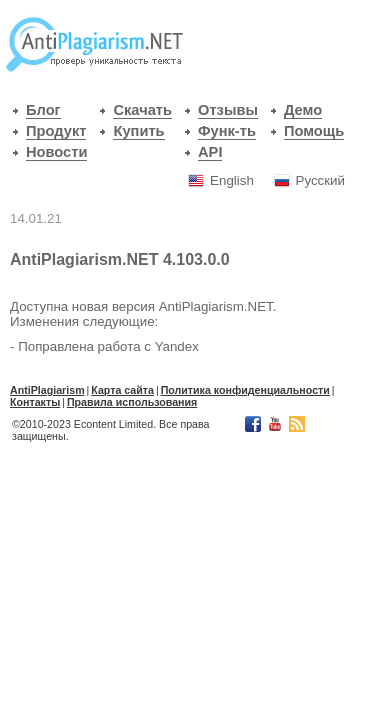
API (210, 152)
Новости (56, 152)
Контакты (35, 402)
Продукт (56, 131)
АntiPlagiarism (47, 390)
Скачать (142, 110)
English (232, 180)
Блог (43, 110)
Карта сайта (122, 390)
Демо (303, 110)
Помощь (314, 131)
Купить (138, 131)
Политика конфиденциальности (245, 390)
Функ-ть (227, 131)
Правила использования (132, 402)
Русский (320, 180)
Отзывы (228, 110)
